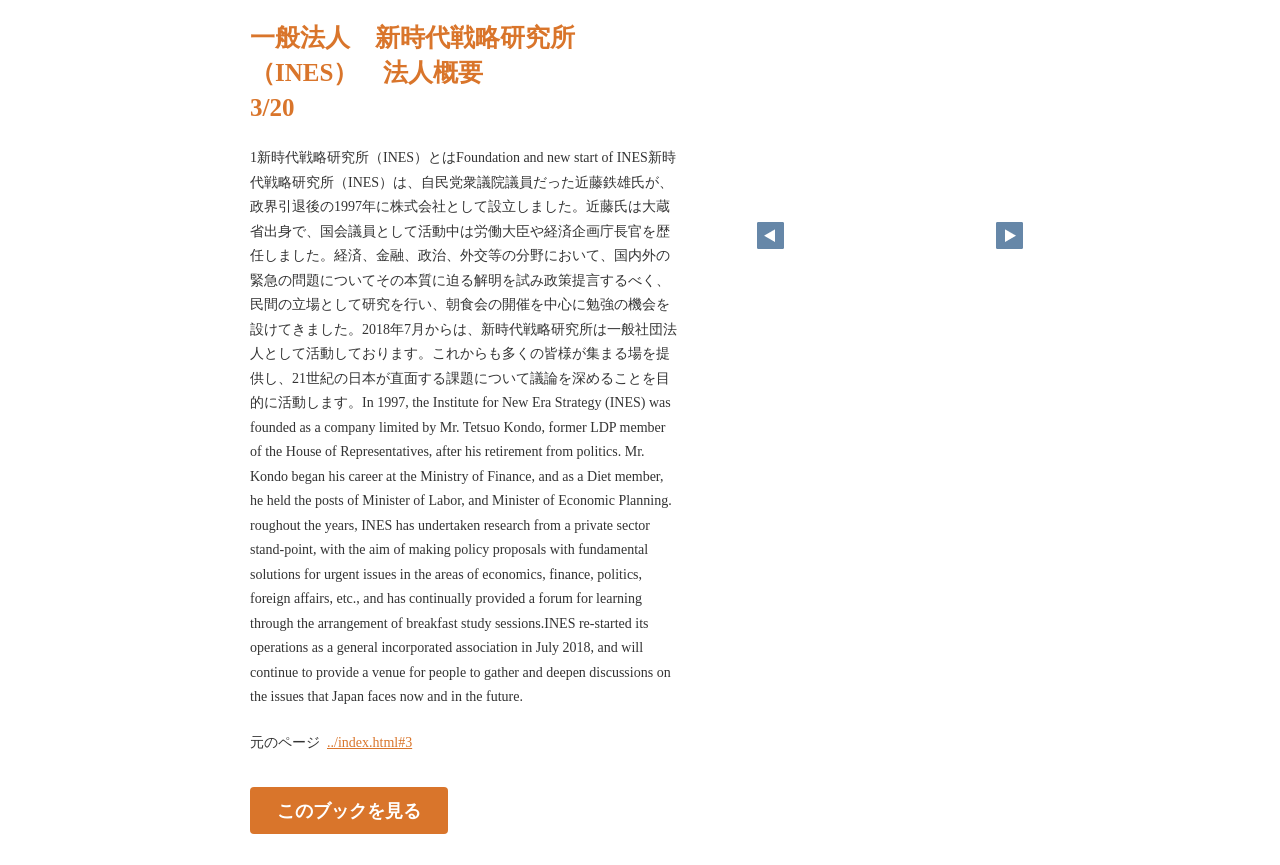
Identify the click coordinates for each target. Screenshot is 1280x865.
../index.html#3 (369, 742)
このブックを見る (349, 810)
